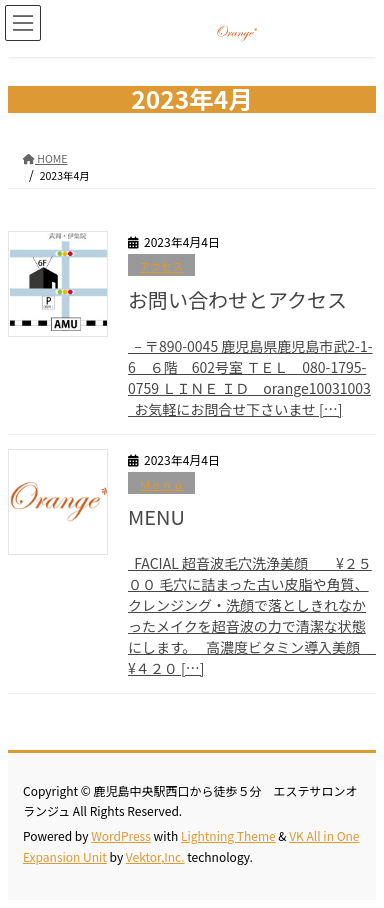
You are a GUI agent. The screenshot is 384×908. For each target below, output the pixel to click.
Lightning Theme (228, 835)
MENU (156, 516)
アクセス (161, 266)
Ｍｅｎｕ (161, 484)
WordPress (121, 835)
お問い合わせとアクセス (237, 299)
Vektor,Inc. (155, 856)
